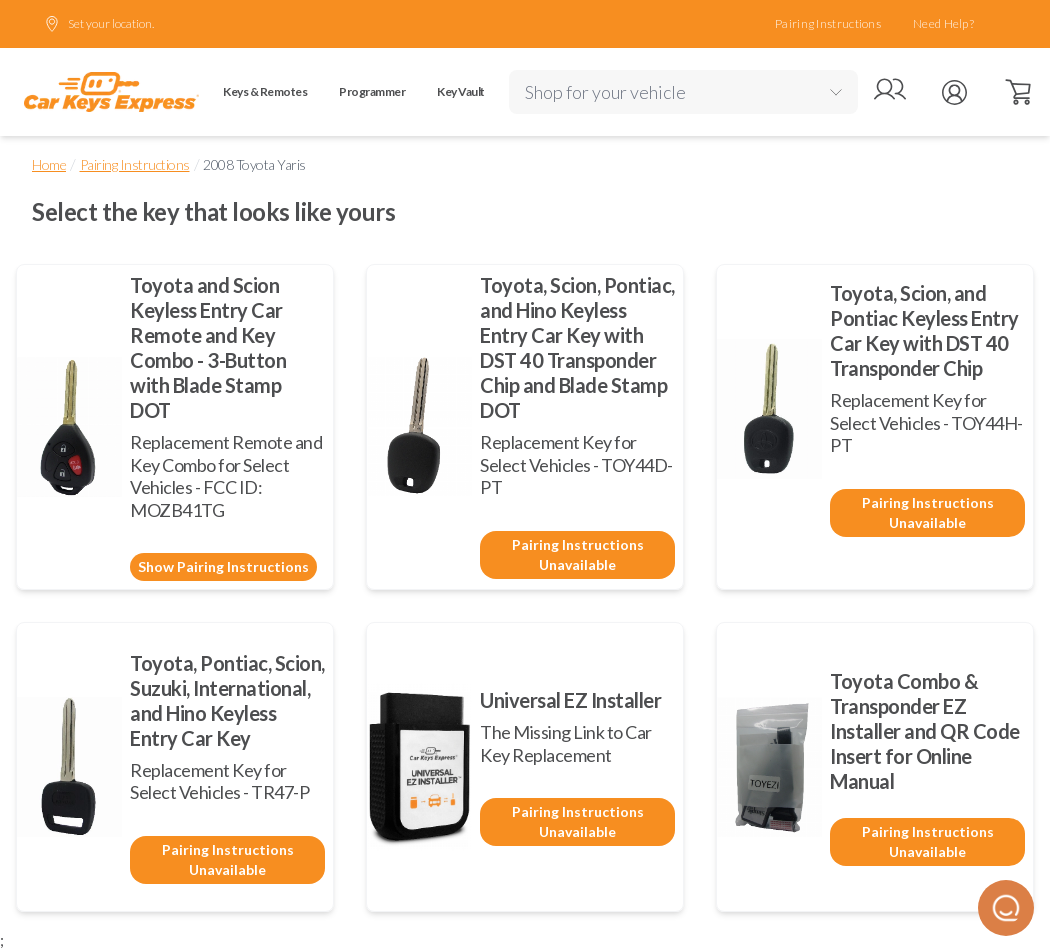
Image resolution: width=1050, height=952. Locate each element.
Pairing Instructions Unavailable (578, 554)
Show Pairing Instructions (223, 566)
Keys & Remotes (265, 91)
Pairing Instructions (828, 23)
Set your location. (99, 24)
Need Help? (943, 23)
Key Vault (461, 91)
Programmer (372, 91)
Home (49, 164)
